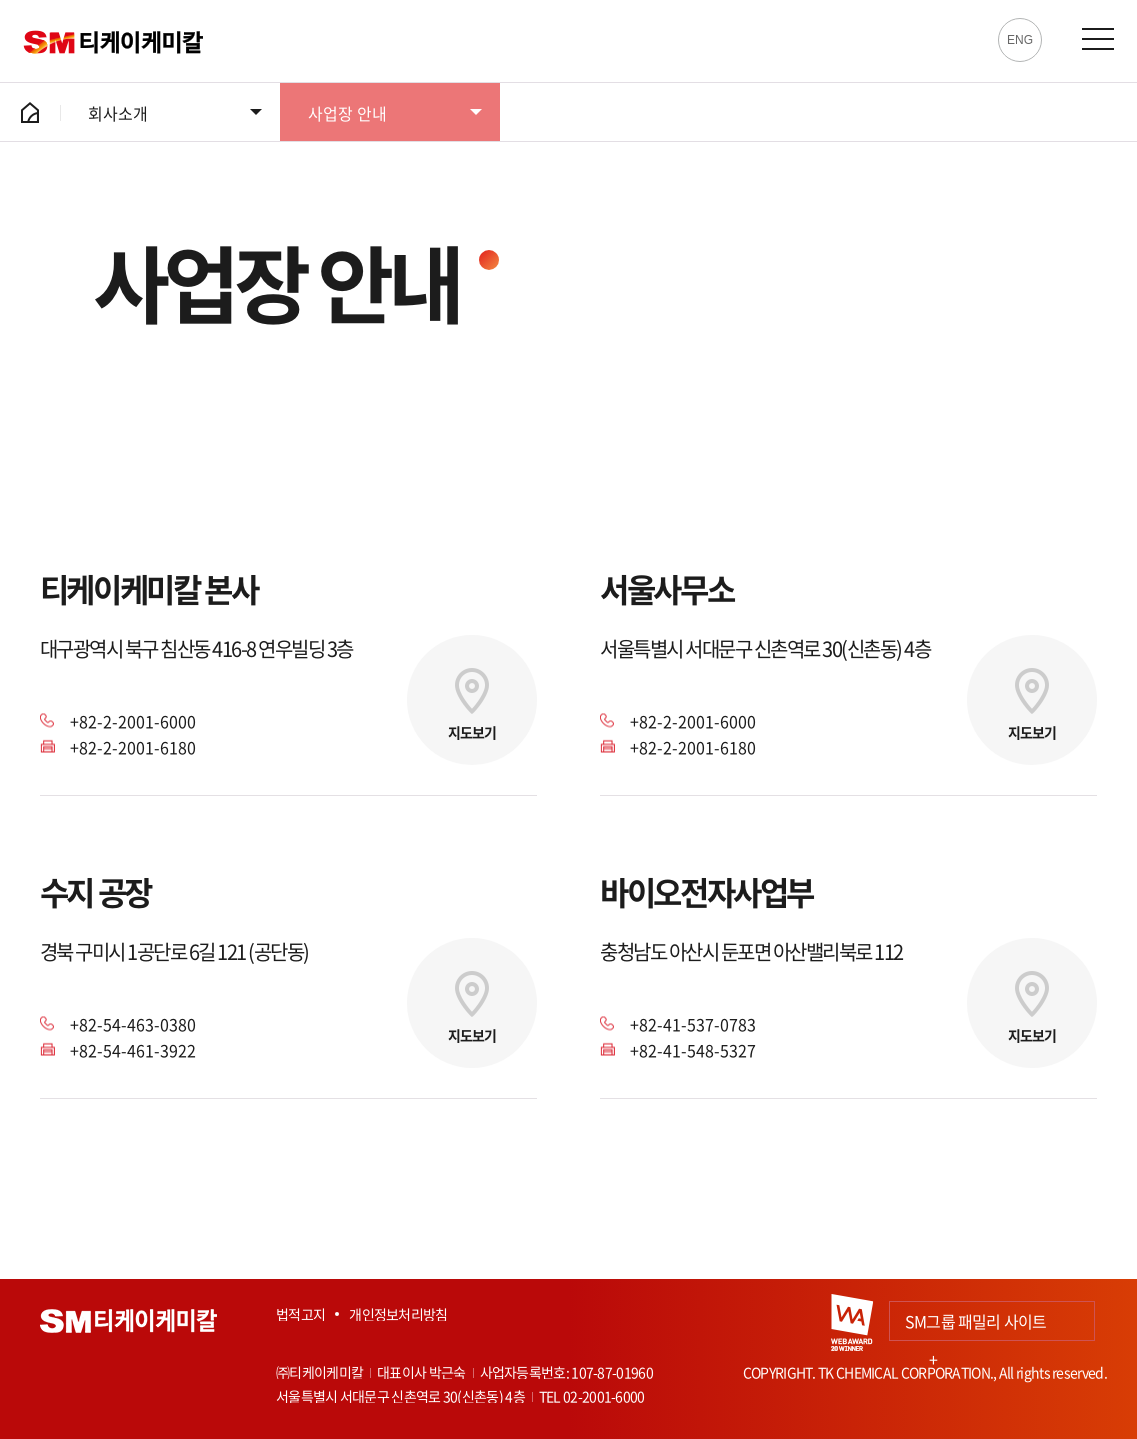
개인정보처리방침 (398, 1314)
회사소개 (118, 113)
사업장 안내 (347, 113)
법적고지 (300, 1314)
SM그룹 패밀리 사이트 (975, 1325)
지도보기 (472, 732)
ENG (1020, 40)
